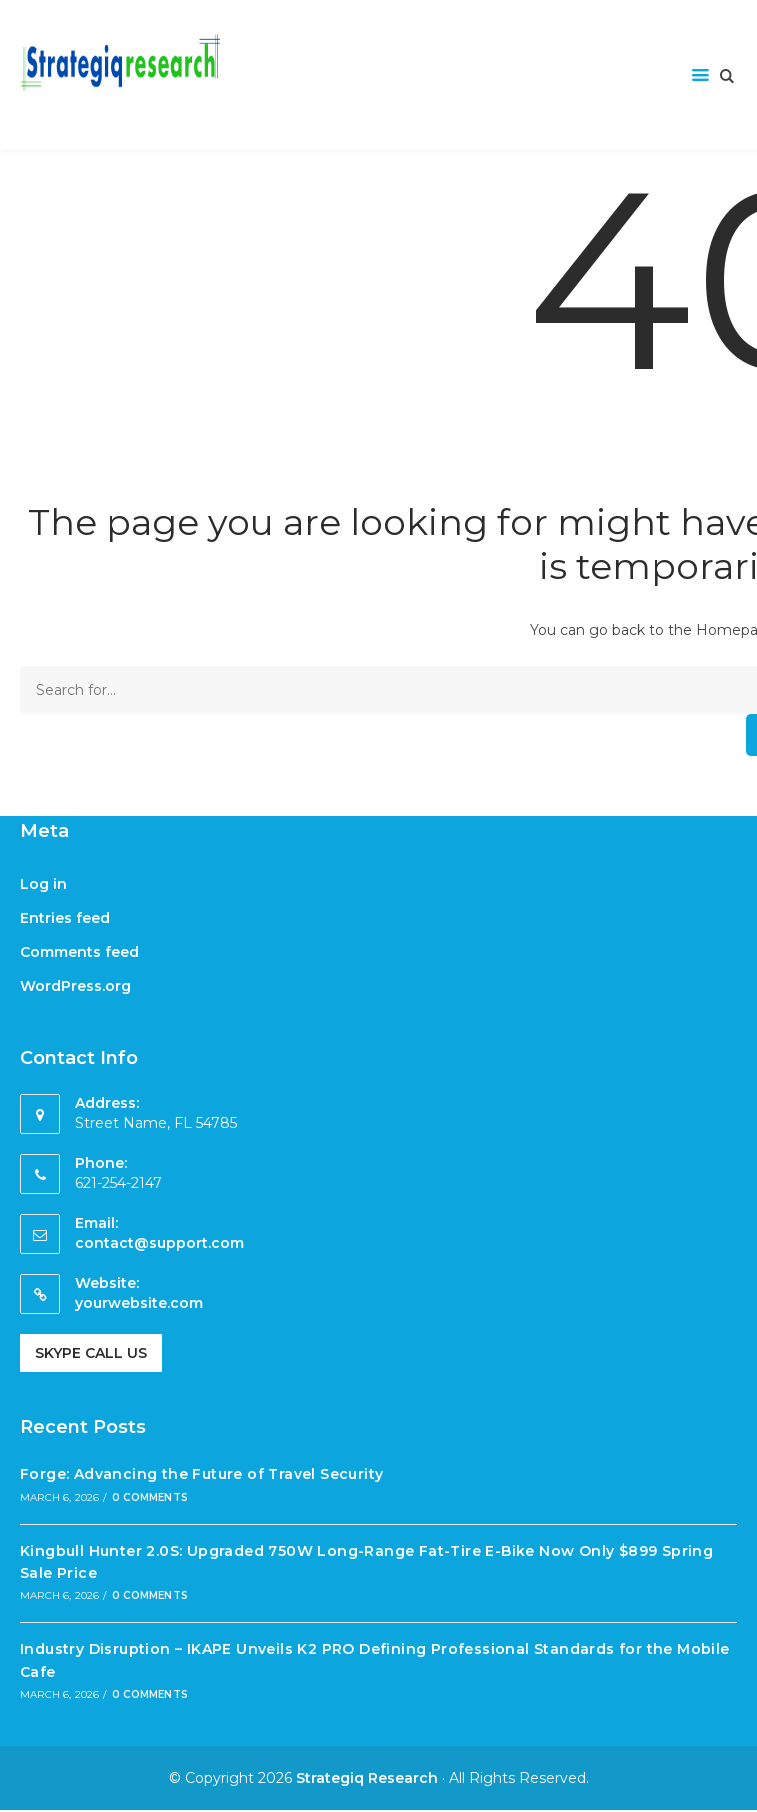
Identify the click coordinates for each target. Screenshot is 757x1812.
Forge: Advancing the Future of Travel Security (201, 1474)
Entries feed (65, 918)
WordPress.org (75, 986)
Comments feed (79, 952)
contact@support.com (159, 1243)
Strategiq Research (367, 1778)
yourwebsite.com (139, 1303)
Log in (43, 884)
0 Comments (150, 1497)
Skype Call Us (91, 1353)
